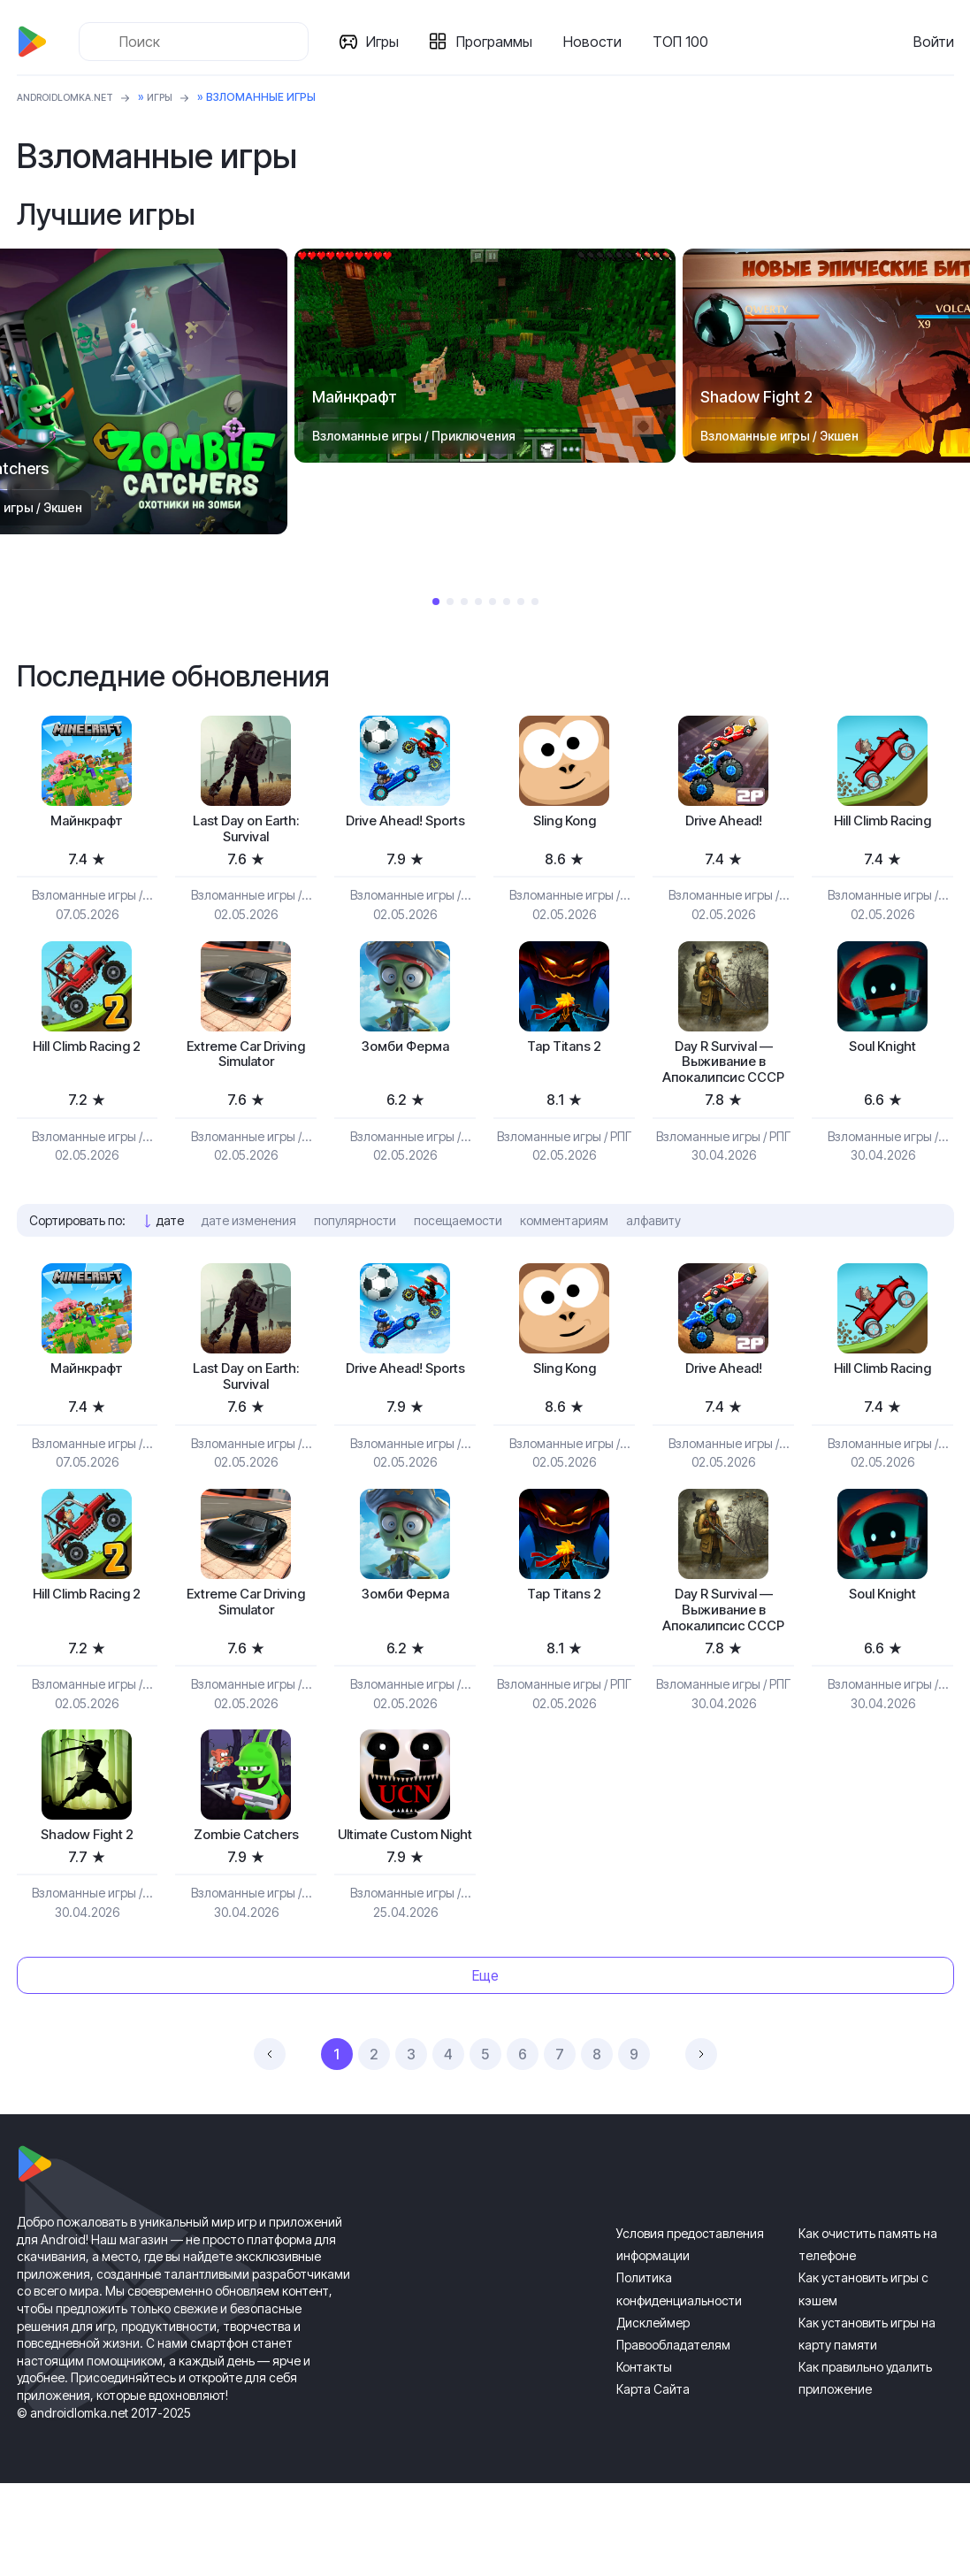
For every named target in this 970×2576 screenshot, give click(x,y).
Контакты (644, 2459)
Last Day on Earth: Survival (245, 833)
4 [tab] (478, 601)
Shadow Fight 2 (87, 1907)
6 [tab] (506, 601)
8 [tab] (534, 601)
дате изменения (249, 1255)
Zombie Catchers (246, 1907)
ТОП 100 (686, 41)
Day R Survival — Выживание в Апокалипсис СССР (723, 1084)
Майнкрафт (86, 823)
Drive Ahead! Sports (405, 833)
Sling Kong (564, 823)
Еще (485, 2068)
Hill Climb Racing (883, 823)
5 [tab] (492, 601)
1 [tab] (435, 601)
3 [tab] (464, 601)
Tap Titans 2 (564, 1055)
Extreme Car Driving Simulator (246, 1065)
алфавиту (653, 1255)
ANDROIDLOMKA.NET (74, 97)
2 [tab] (450, 601)
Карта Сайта (653, 2482)
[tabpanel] (485, 356)
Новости (598, 41)
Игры (388, 41)
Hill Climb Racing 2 (87, 1055)
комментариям (564, 1255)
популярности (355, 1255)
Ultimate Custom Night (405, 1917)
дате (170, 1255)
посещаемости (458, 1255)
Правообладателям (673, 2437)
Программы (500, 41)
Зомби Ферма (405, 1055)
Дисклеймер (653, 2415)
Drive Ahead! (723, 823)
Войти (933, 41)
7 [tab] (520, 601)
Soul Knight (883, 1055)
